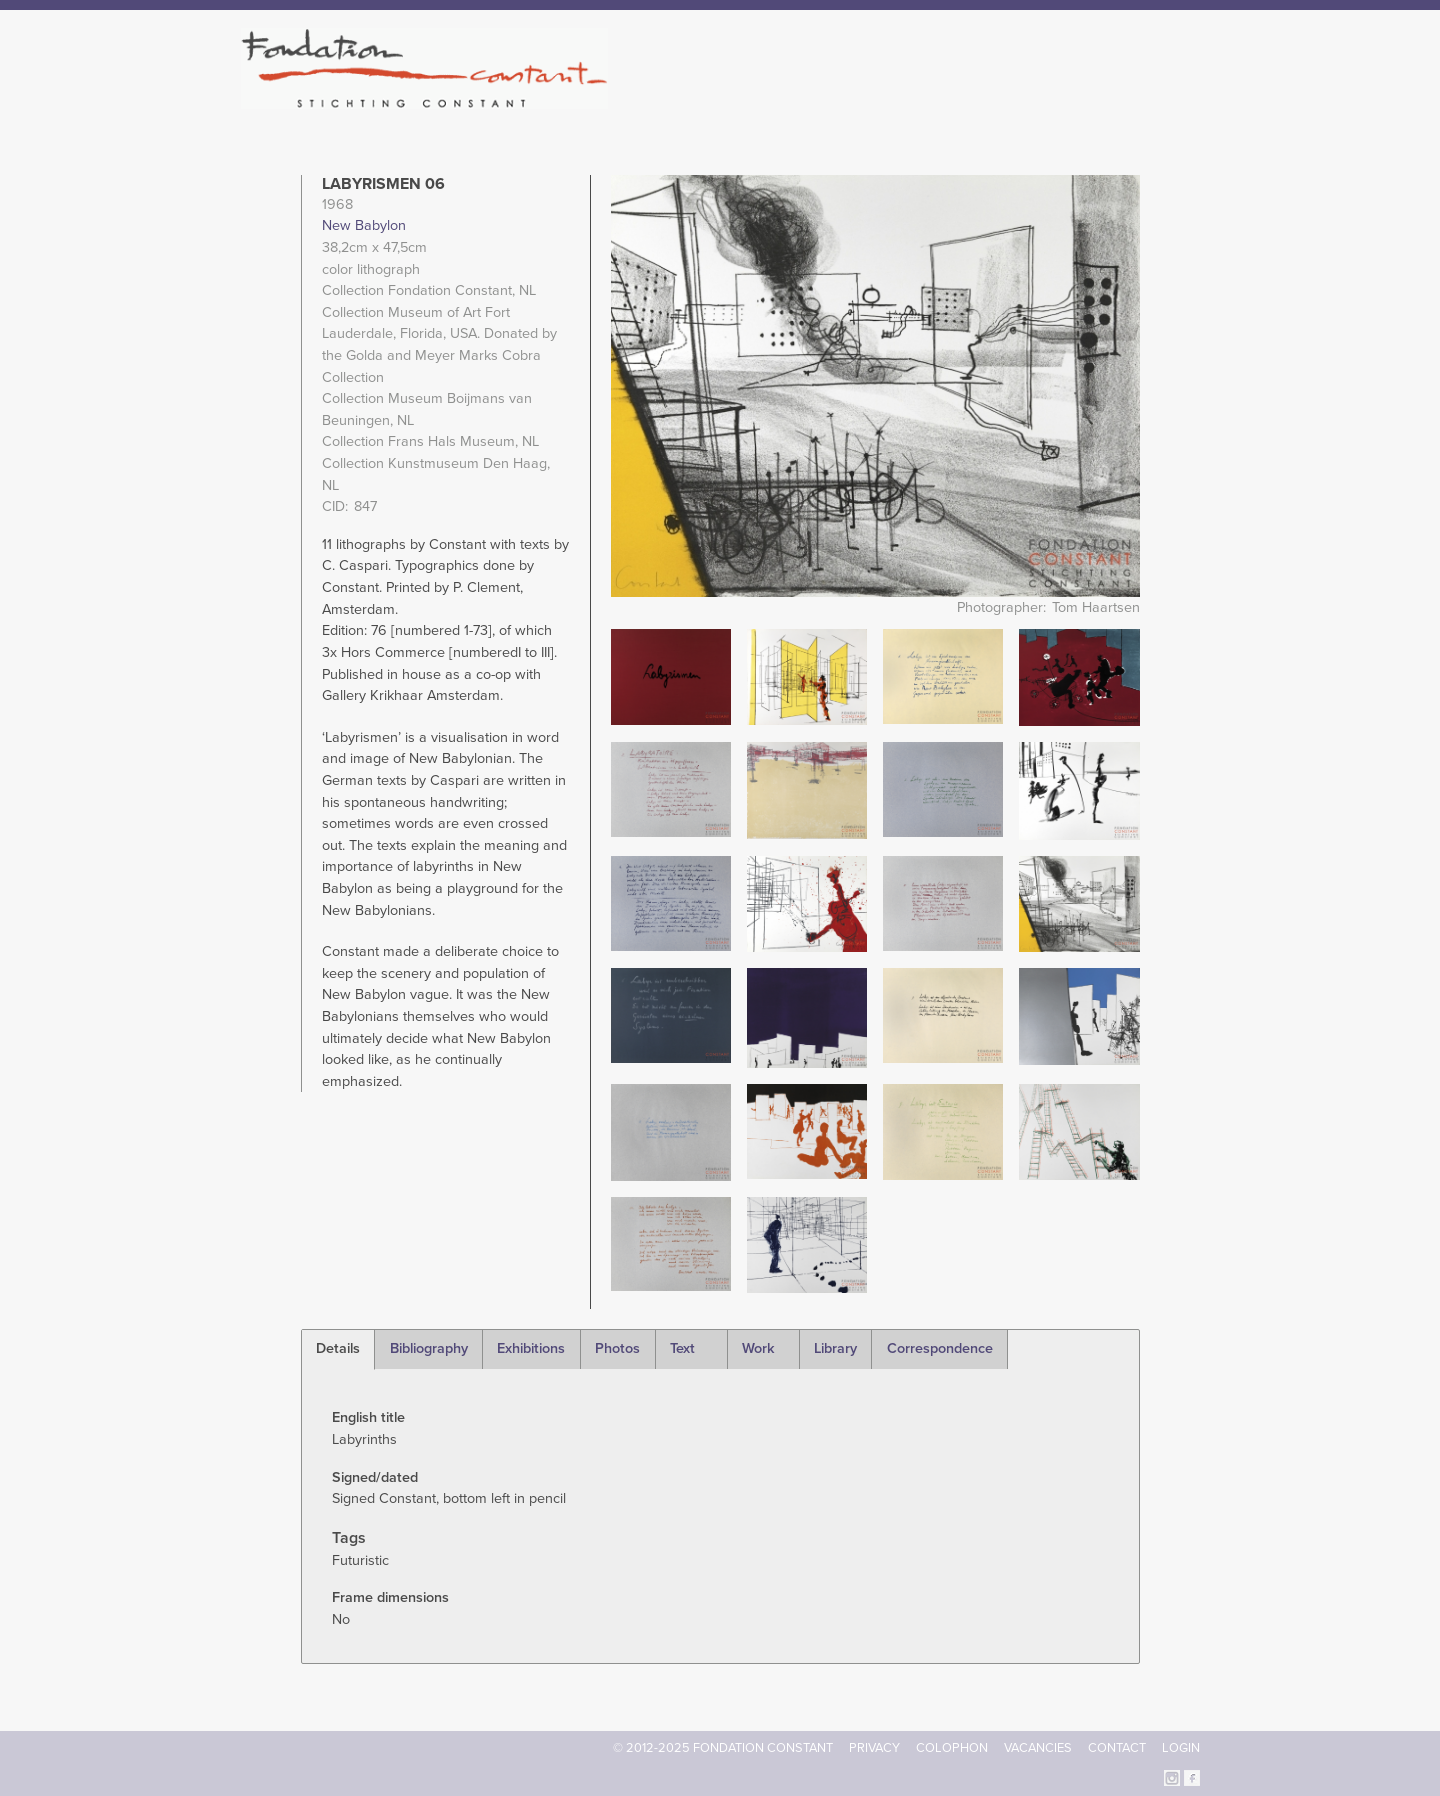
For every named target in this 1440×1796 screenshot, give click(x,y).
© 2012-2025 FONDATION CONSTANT (723, 1748)
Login (1181, 1748)
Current (1131, 100)
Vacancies (1038, 1748)
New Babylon (364, 225)
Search (1189, 98)
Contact (1117, 1748)
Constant (893, 100)
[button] (671, 675)
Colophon (952, 1748)
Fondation (807, 100)
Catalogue (979, 100)
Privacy (874, 1748)
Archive (1059, 100)
